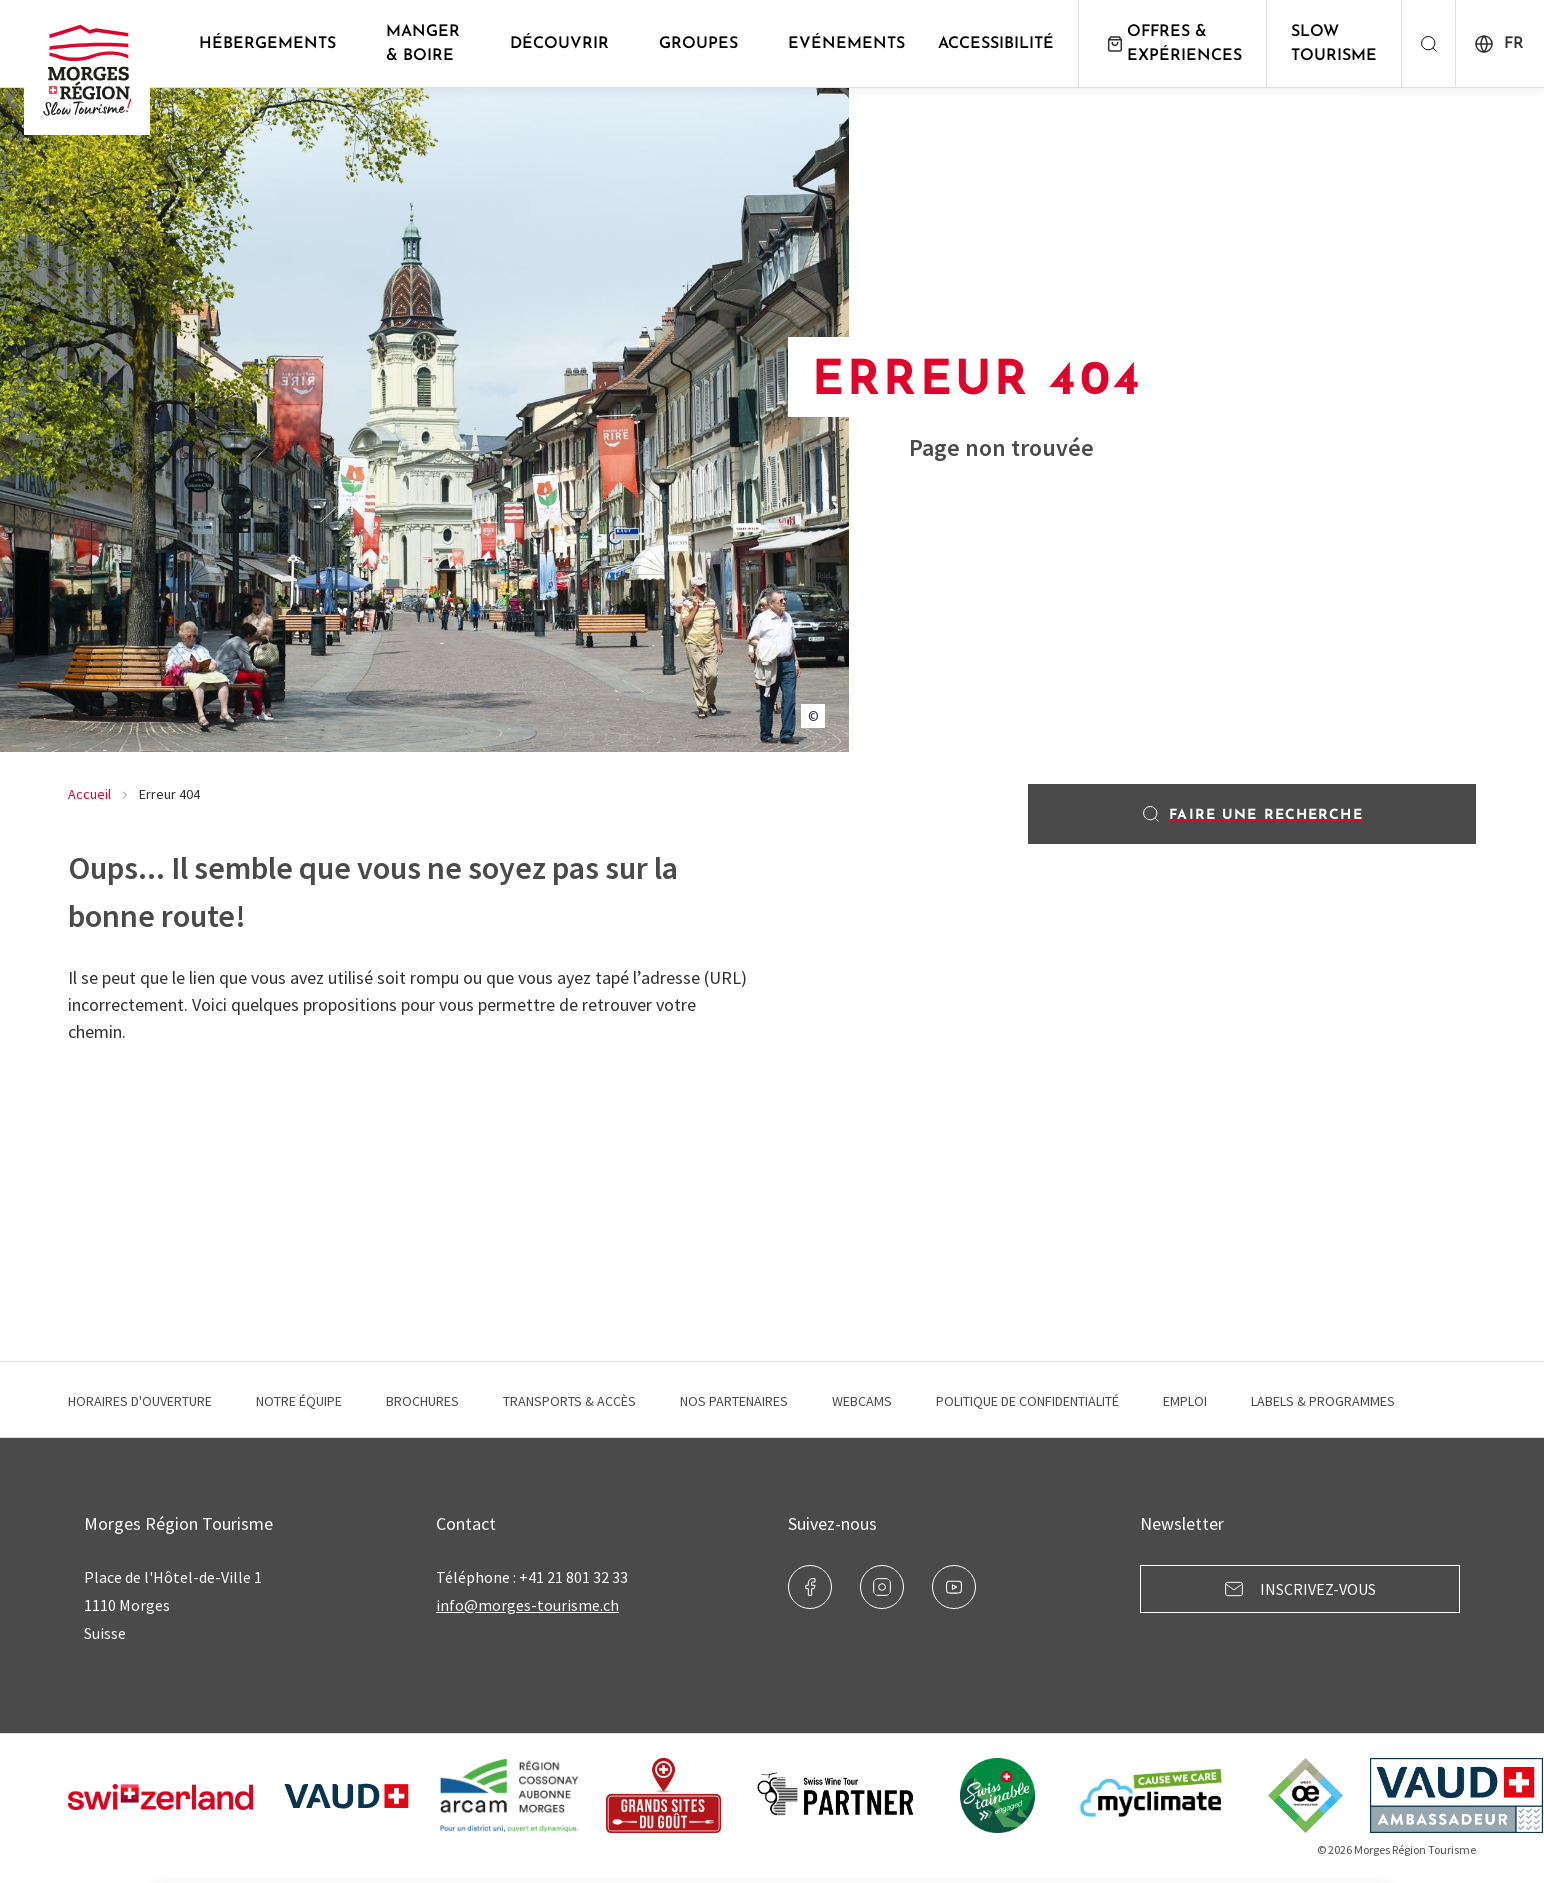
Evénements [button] (846, 44)
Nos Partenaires (734, 1401)
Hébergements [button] (267, 44)
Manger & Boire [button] (423, 44)
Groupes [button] (698, 44)
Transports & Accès (569, 1401)
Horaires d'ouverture (140, 1401)
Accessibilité (996, 44)
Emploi (1185, 1401)
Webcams (862, 1401)
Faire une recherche (1251, 814)
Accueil (89, 794)
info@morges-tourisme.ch (527, 1605)
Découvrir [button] (559, 44)
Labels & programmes (1323, 1401)
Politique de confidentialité (1027, 1401)
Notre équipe (299, 1401)
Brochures (422, 1401)
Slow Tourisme (1334, 44)
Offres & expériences (1172, 44)
